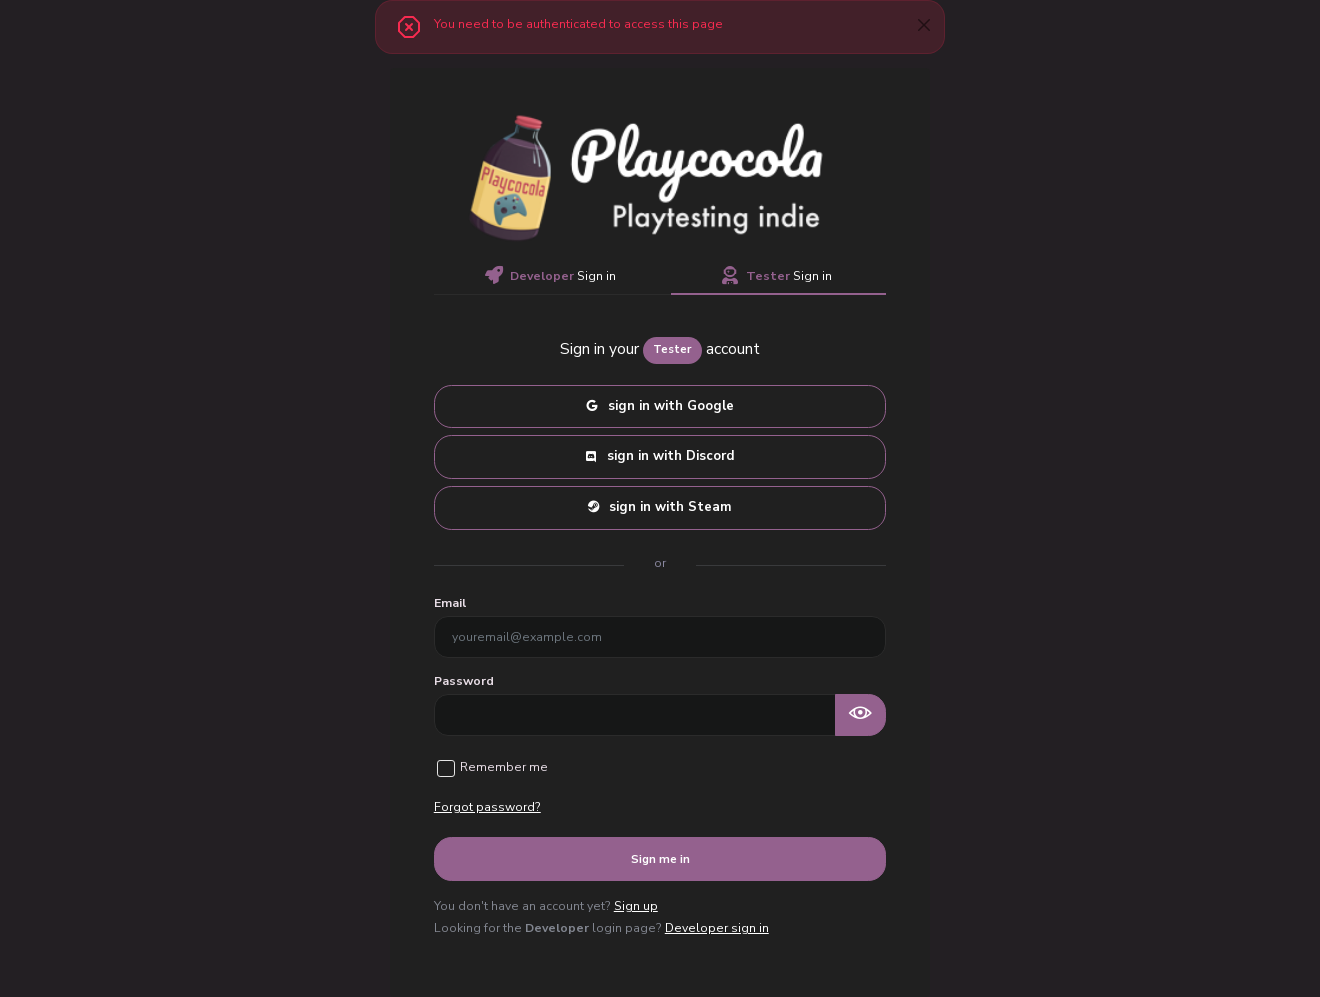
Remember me (504, 767)
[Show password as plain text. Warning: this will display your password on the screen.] (861, 715)
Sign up (636, 906)
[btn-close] (924, 24)
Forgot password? (487, 807)
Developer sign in (717, 928)
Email (450, 603)
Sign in (550, 276)
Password (464, 681)
